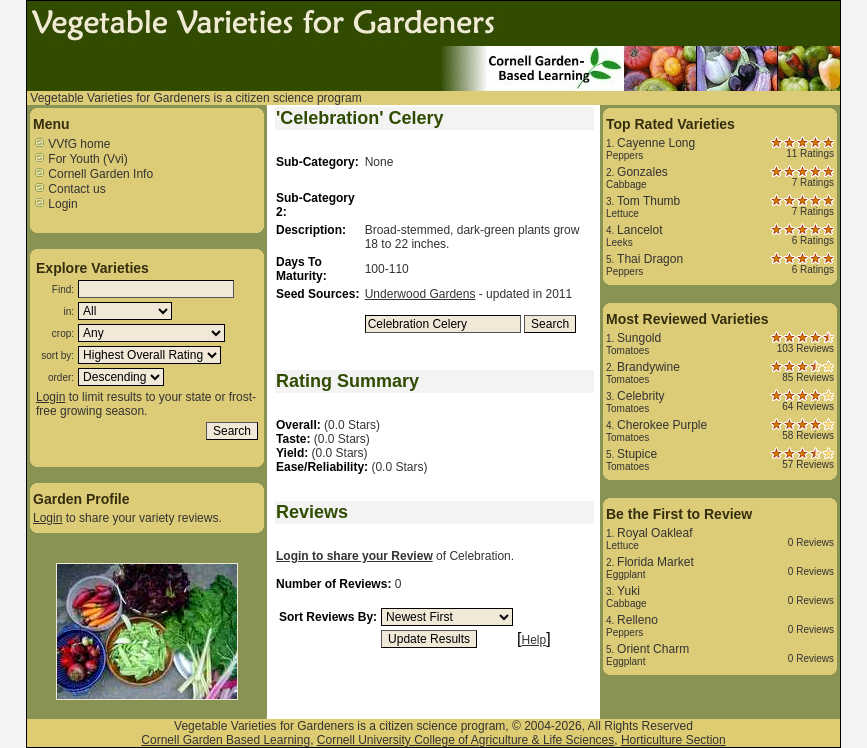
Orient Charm (653, 649)
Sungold (639, 338)
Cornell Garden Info (93, 174)
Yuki (628, 591)
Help (534, 640)
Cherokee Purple (662, 425)
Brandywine (648, 367)
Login (55, 204)
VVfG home (71, 144)
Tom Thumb (648, 201)
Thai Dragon (650, 259)
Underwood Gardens (420, 294)
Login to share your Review (354, 556)
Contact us (69, 189)
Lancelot (639, 230)
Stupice (637, 454)
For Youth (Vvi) (80, 159)
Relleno (637, 620)
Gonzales (642, 172)
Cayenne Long (656, 143)
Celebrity (640, 396)
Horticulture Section (673, 740)
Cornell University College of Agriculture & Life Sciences (465, 740)
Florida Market (655, 562)
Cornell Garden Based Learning (225, 740)
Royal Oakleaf (654, 533)
